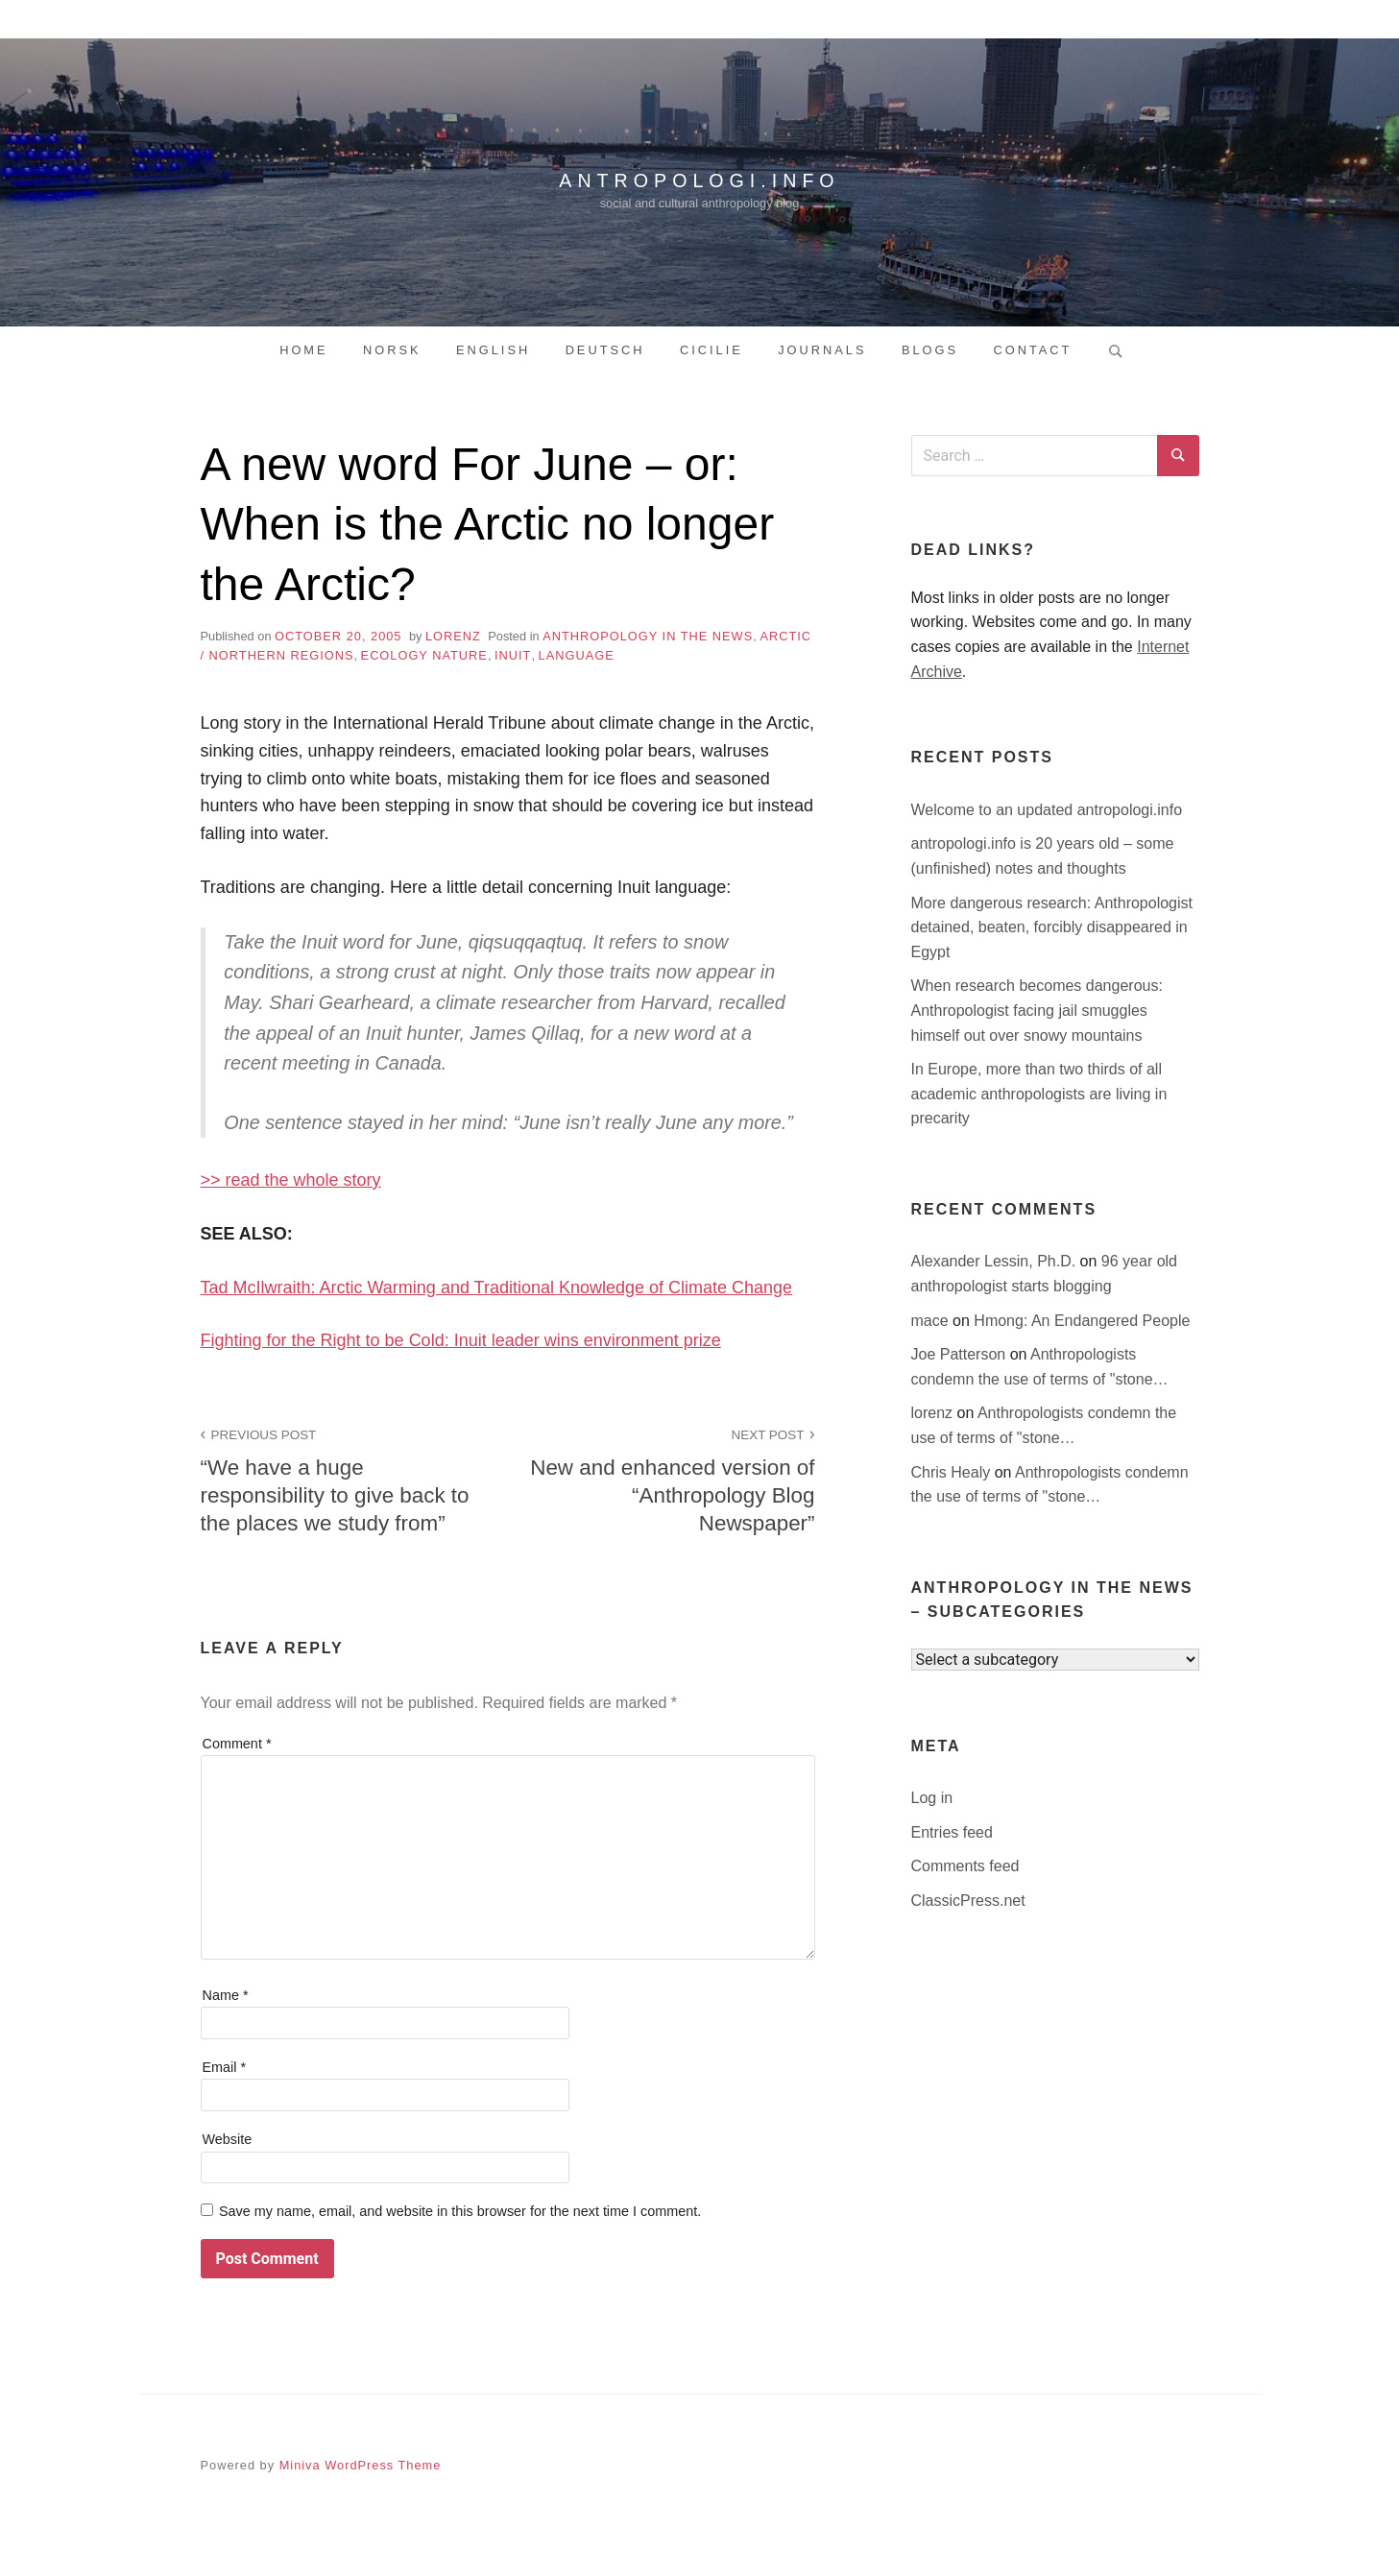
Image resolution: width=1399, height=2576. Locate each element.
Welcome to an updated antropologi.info (1047, 810)
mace (932, 1320)
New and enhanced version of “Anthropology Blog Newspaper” (672, 1479)
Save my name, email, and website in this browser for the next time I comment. (460, 2211)
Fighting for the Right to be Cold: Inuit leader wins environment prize (461, 1340)
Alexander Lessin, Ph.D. (995, 1261)
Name (226, 1995)
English (493, 350)
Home (303, 350)
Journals (822, 350)
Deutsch (605, 350)
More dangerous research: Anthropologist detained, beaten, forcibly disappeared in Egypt (1052, 927)
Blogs (930, 350)
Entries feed (952, 1832)
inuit (512, 655)
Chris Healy (953, 1472)
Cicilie (711, 350)
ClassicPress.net (968, 1900)
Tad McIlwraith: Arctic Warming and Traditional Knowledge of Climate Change (497, 1287)
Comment (237, 1743)
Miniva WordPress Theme (360, 2465)
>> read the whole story (291, 1180)
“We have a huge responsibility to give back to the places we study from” (344, 1479)
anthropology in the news (648, 636)
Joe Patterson (960, 1354)
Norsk (392, 350)
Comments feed (965, 1866)
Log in (932, 1798)
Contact (1032, 350)
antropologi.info (700, 178)
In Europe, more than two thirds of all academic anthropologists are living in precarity (1039, 1093)
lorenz (453, 636)
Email (225, 2067)
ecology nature (424, 655)
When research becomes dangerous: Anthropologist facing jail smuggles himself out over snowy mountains (1037, 1010)
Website (228, 2139)
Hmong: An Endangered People (1082, 1320)
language (577, 655)
